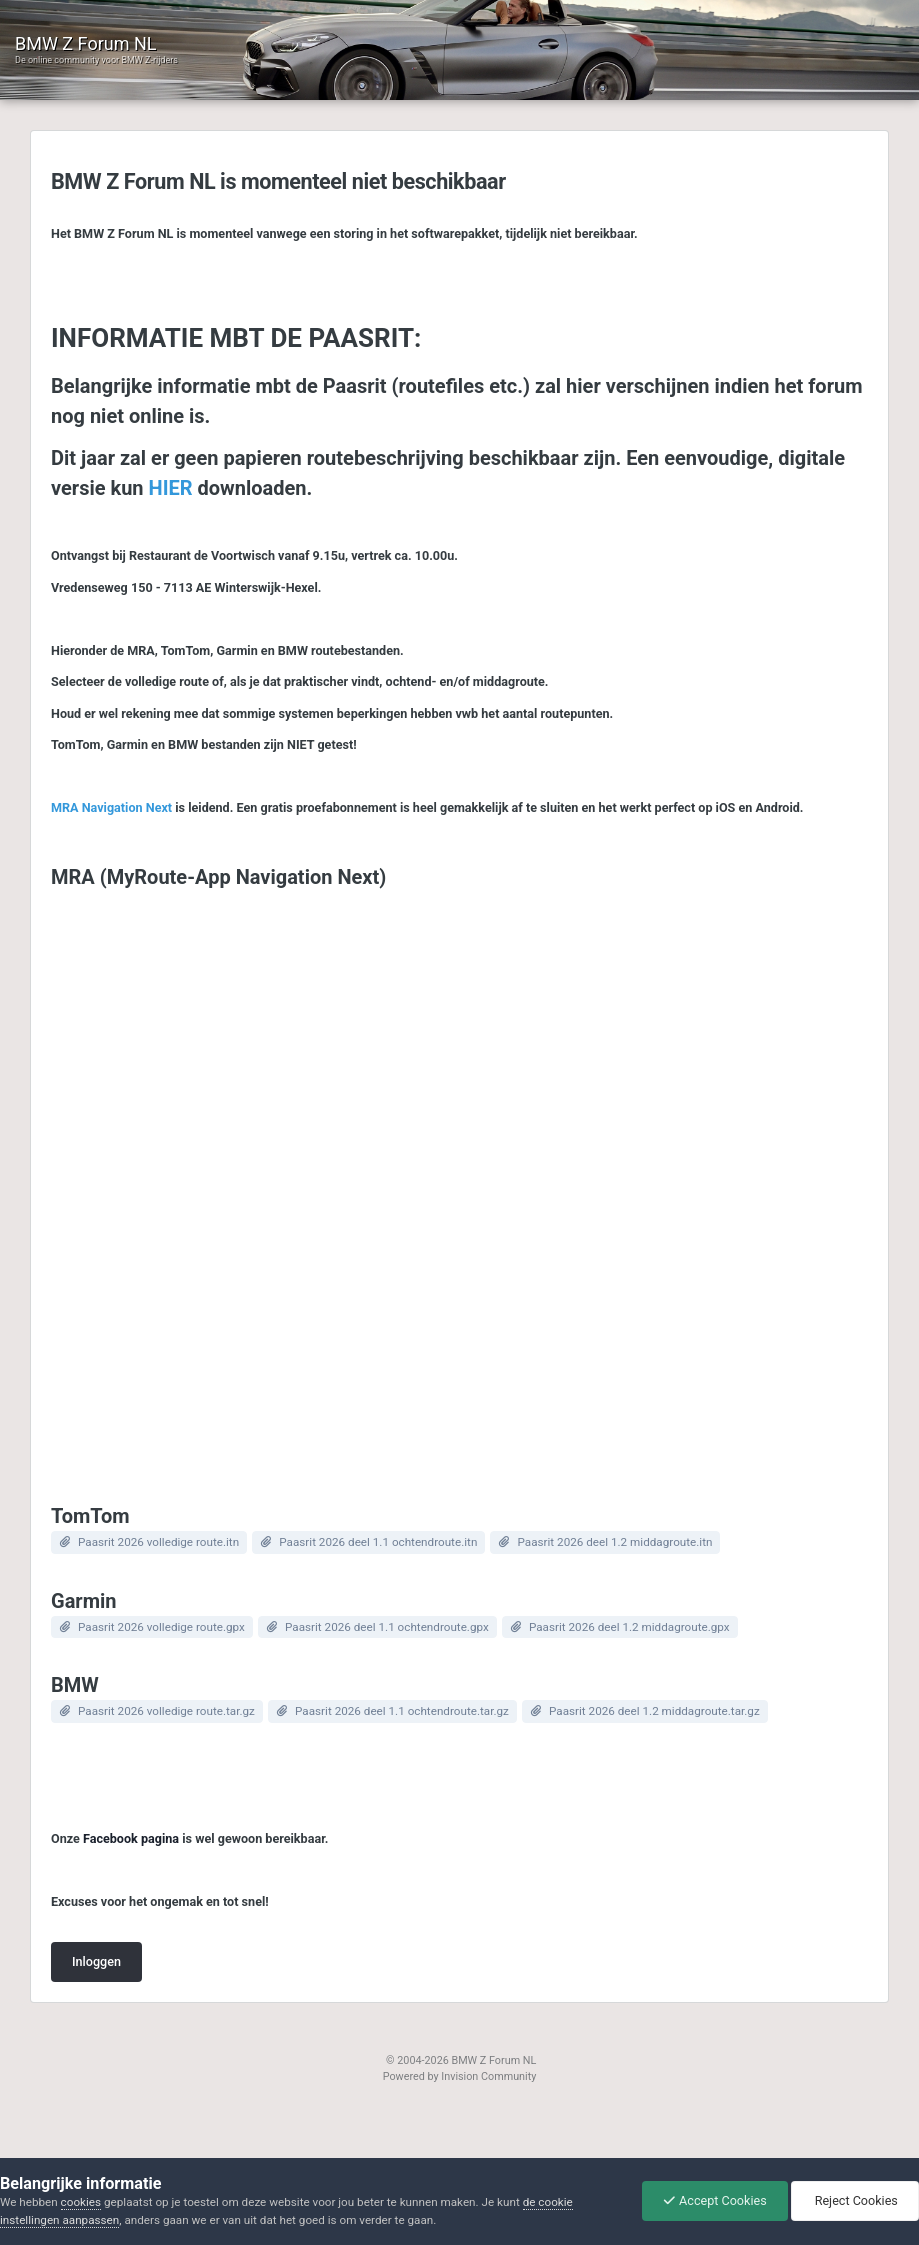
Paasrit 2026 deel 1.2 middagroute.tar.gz (654, 1711)
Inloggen (96, 1961)
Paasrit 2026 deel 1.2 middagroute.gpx (629, 1627)
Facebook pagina (131, 1838)
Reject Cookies (855, 2200)
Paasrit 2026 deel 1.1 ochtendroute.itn (378, 1542)
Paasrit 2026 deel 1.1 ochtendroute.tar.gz (402, 1711)
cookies (81, 2202)
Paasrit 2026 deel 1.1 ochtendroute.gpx (387, 1627)
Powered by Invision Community (460, 2076)
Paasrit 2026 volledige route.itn (158, 1542)
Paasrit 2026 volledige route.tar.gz (166, 1711)
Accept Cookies (715, 2200)
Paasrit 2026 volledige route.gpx (161, 1627)
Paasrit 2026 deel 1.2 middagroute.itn (614, 1542)
